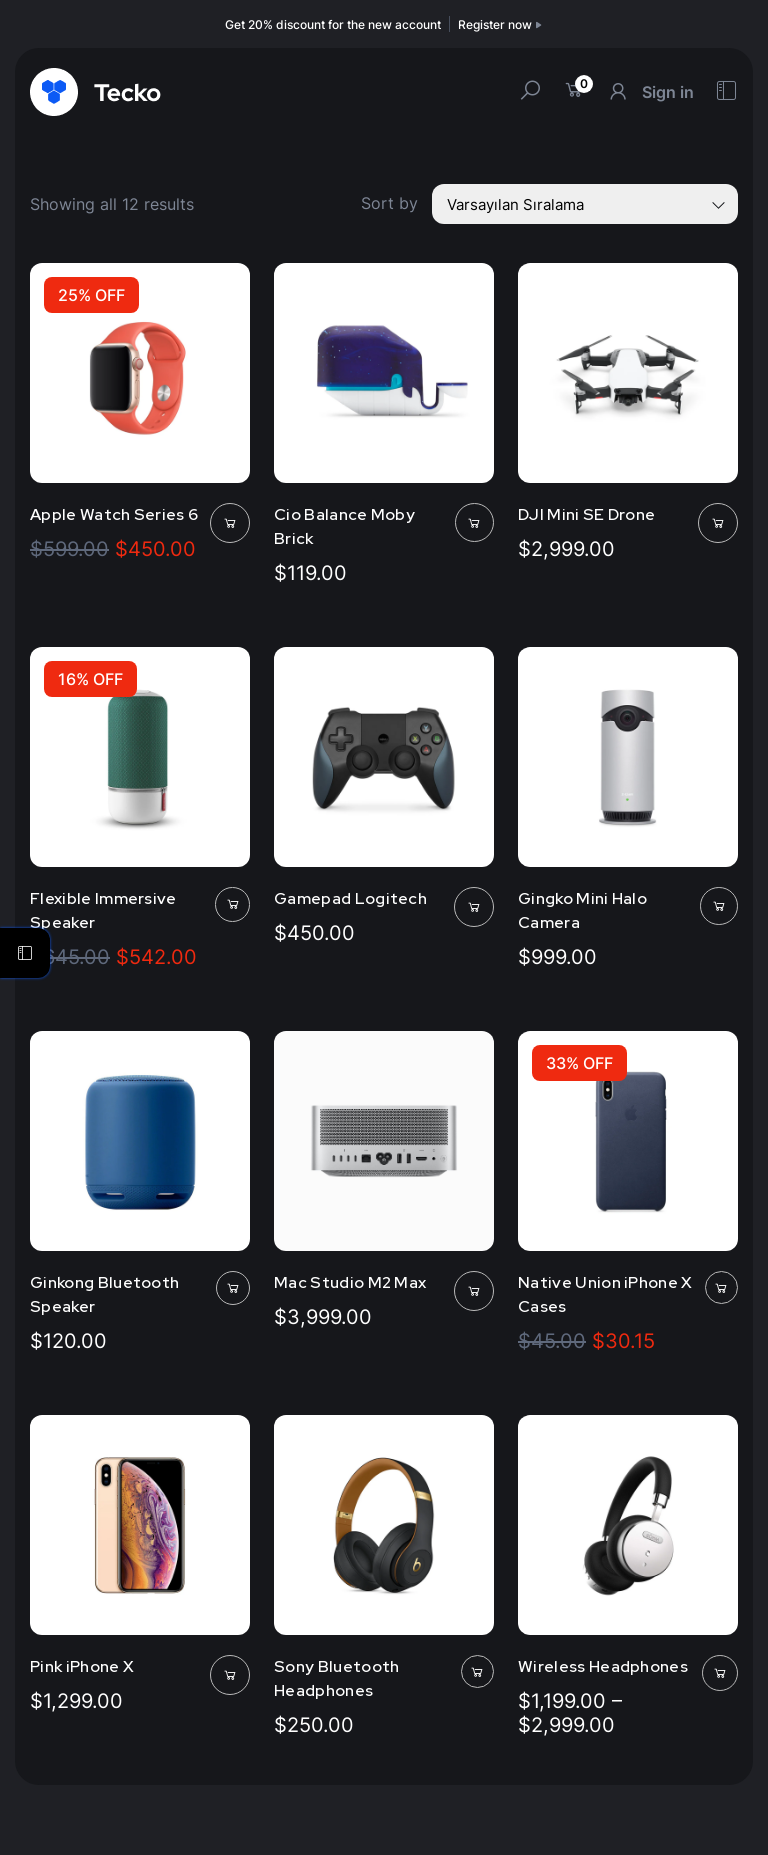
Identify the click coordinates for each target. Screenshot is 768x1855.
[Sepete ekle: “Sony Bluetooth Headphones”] (477, 1671)
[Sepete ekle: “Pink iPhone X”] (230, 1675)
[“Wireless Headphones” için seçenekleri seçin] (720, 1673)
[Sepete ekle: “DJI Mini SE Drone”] (718, 523)
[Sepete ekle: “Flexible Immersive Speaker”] (232, 904)
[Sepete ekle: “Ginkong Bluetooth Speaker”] (233, 1288)
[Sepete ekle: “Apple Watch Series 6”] (230, 523)
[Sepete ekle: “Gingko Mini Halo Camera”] (719, 906)
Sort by (389, 203)
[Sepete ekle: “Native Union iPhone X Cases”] (721, 1287)
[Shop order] (585, 204)
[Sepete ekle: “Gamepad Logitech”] (474, 907)
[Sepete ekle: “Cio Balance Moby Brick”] (474, 522)
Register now (501, 24)
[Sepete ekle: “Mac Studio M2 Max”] (474, 1291)
